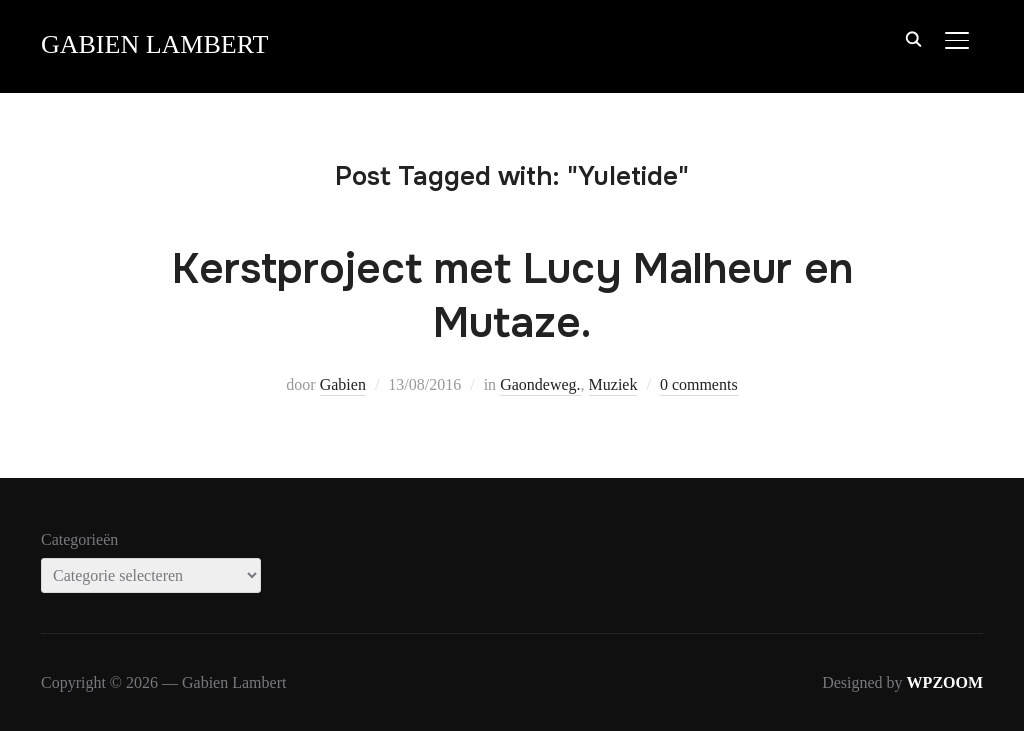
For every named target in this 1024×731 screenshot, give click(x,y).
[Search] (913, 38)
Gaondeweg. (540, 384)
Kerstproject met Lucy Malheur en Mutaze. (512, 296)
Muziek (613, 384)
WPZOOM (945, 682)
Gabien (343, 384)
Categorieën (79, 539)
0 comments (699, 384)
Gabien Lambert (154, 44)
